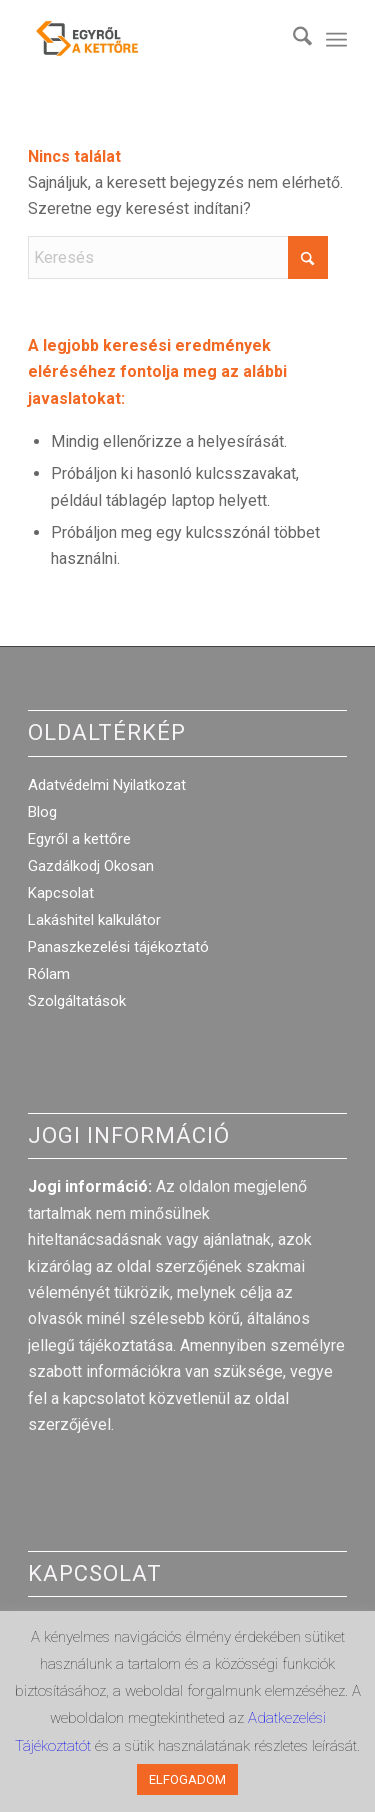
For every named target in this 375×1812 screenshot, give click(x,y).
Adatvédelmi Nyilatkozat (107, 785)
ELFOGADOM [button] (187, 1779)
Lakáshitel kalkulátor (94, 920)
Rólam (49, 974)
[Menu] (336, 40)
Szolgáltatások (77, 1001)
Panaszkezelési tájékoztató (118, 947)
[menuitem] (292, 40)
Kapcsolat (61, 893)
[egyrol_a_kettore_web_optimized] (155, 40)
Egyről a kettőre (79, 839)
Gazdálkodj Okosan (91, 866)
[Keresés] (292, 40)
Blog (42, 812)
